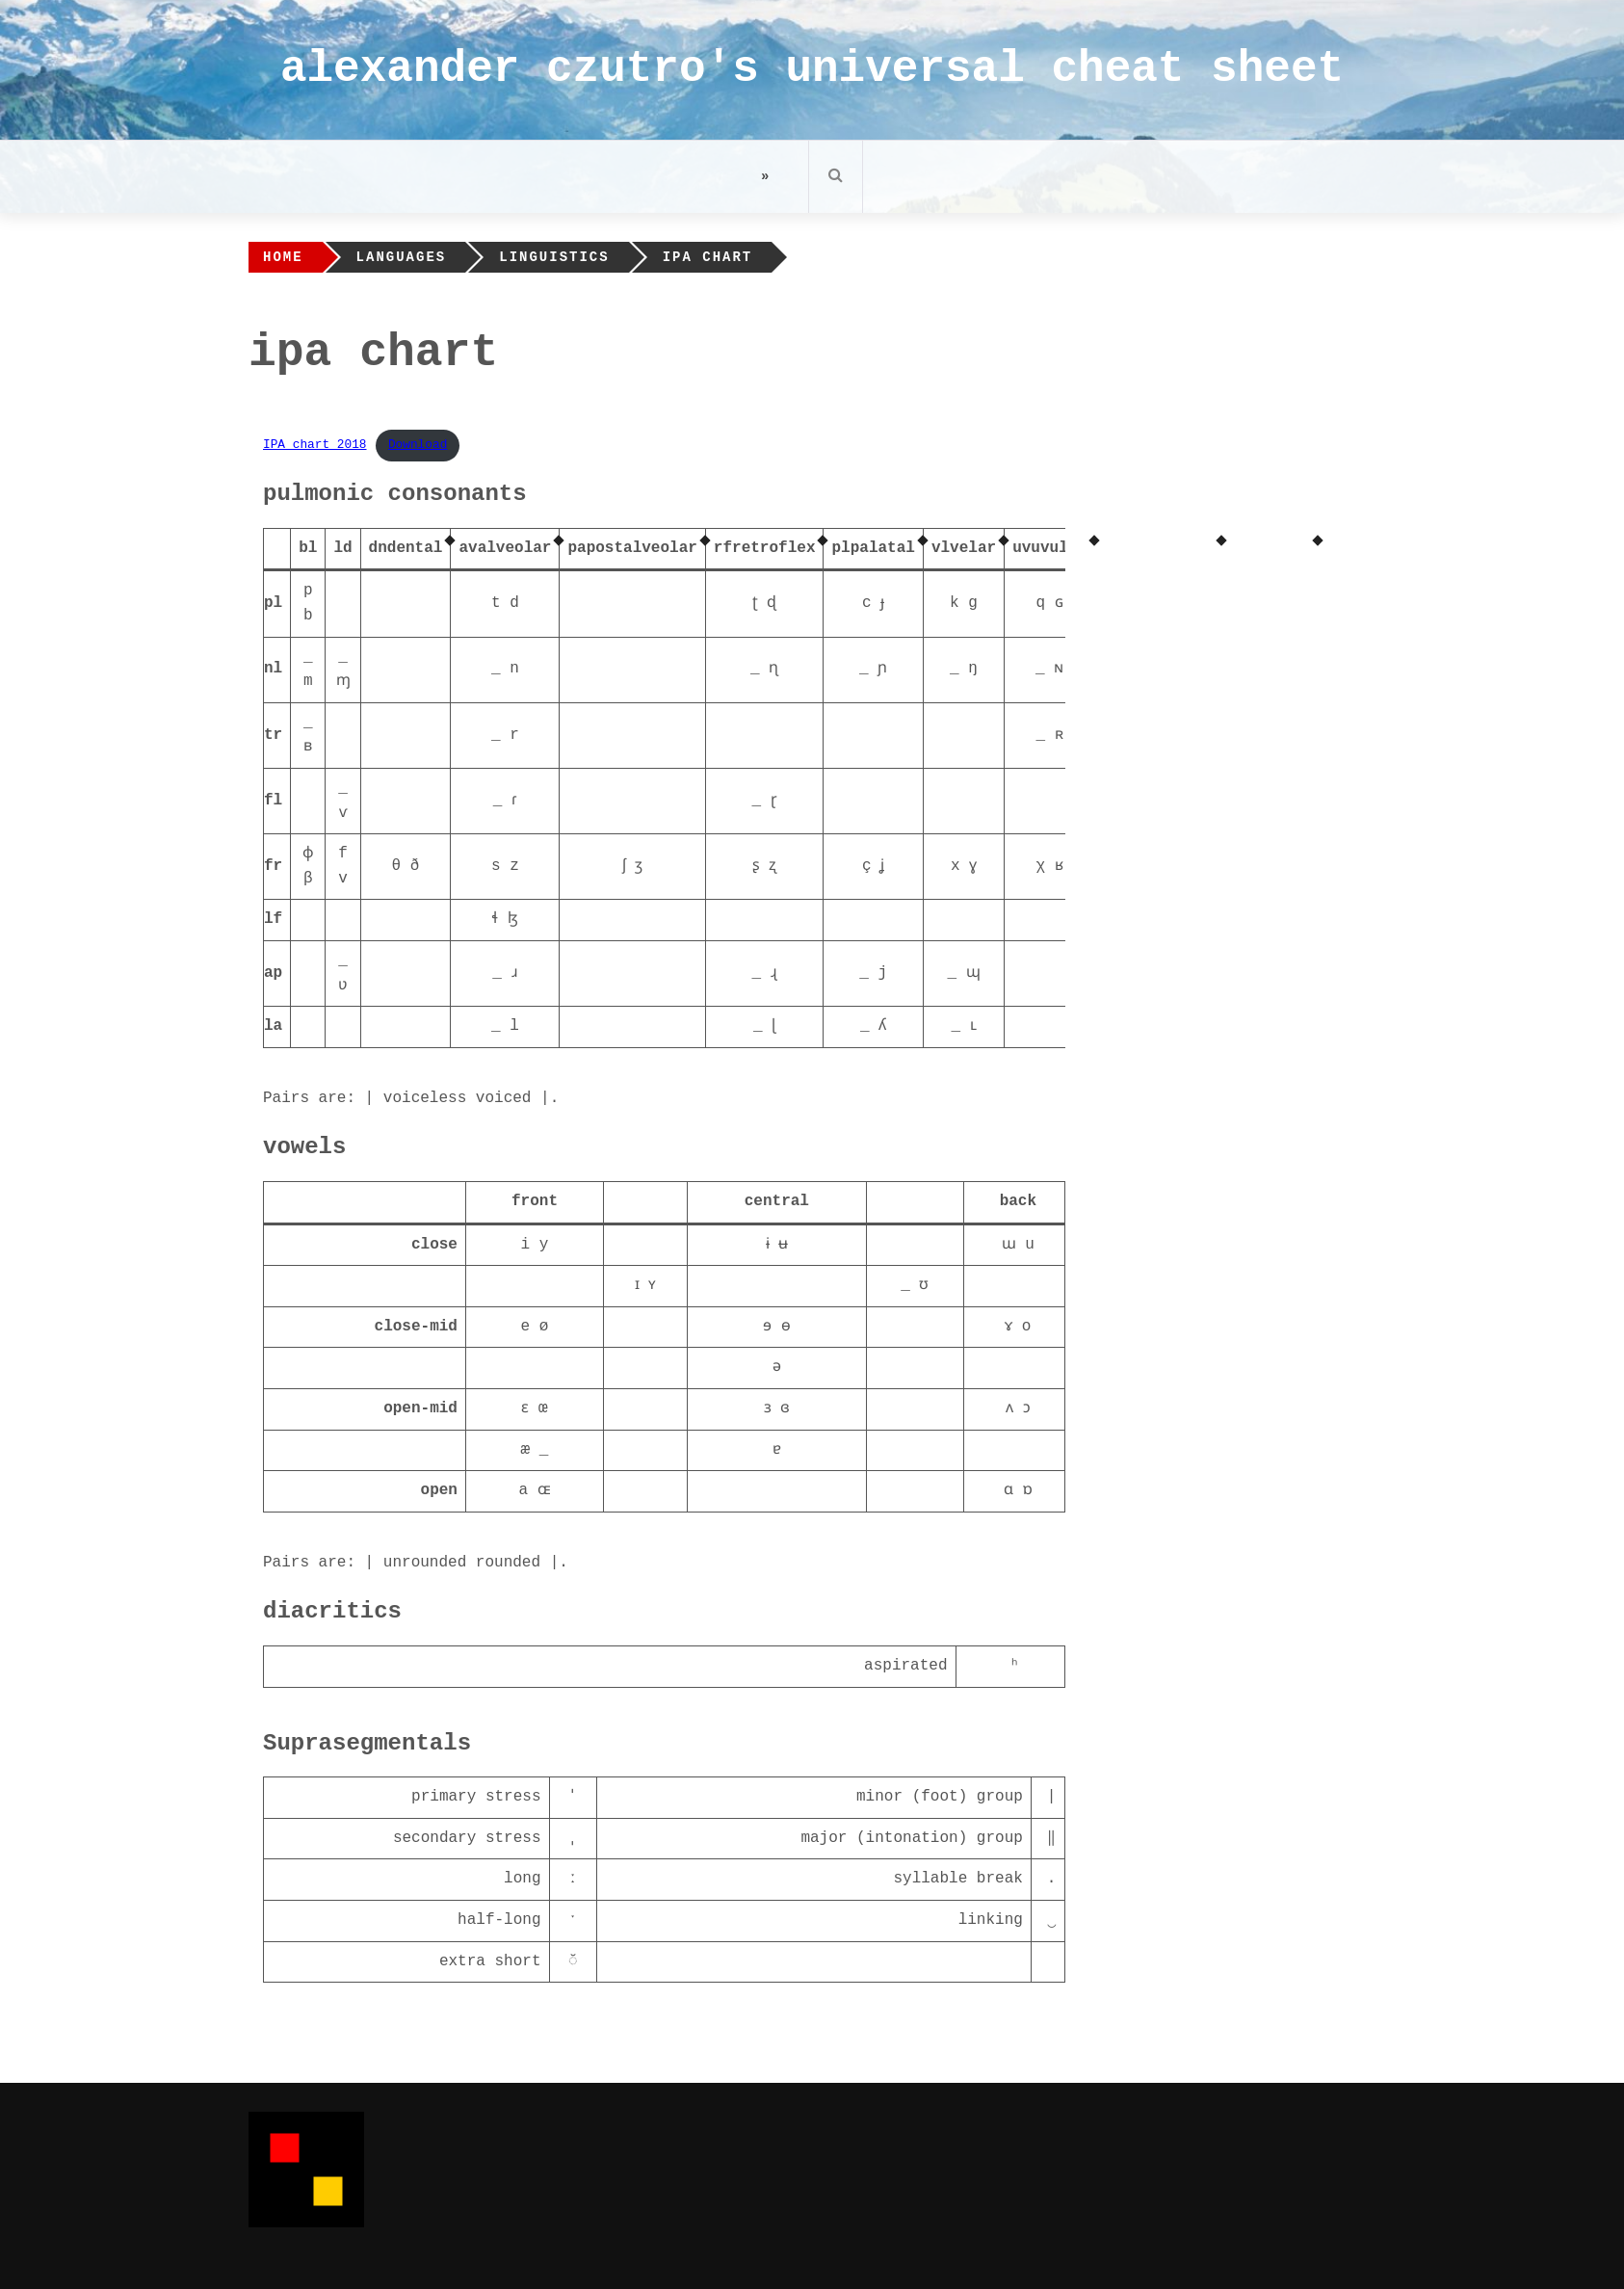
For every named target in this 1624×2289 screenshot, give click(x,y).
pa (576, 548)
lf (273, 919)
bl (308, 548)
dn (378, 548)
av (467, 548)
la (273, 1026)
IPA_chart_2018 (315, 444)
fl (273, 800)
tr (273, 735)
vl (940, 548)
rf (723, 548)
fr (273, 866)
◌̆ (573, 1961)
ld (342, 548)
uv (1021, 548)
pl (840, 548)
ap (273, 973)
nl (273, 668)
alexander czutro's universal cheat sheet (812, 69)
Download (417, 444)
